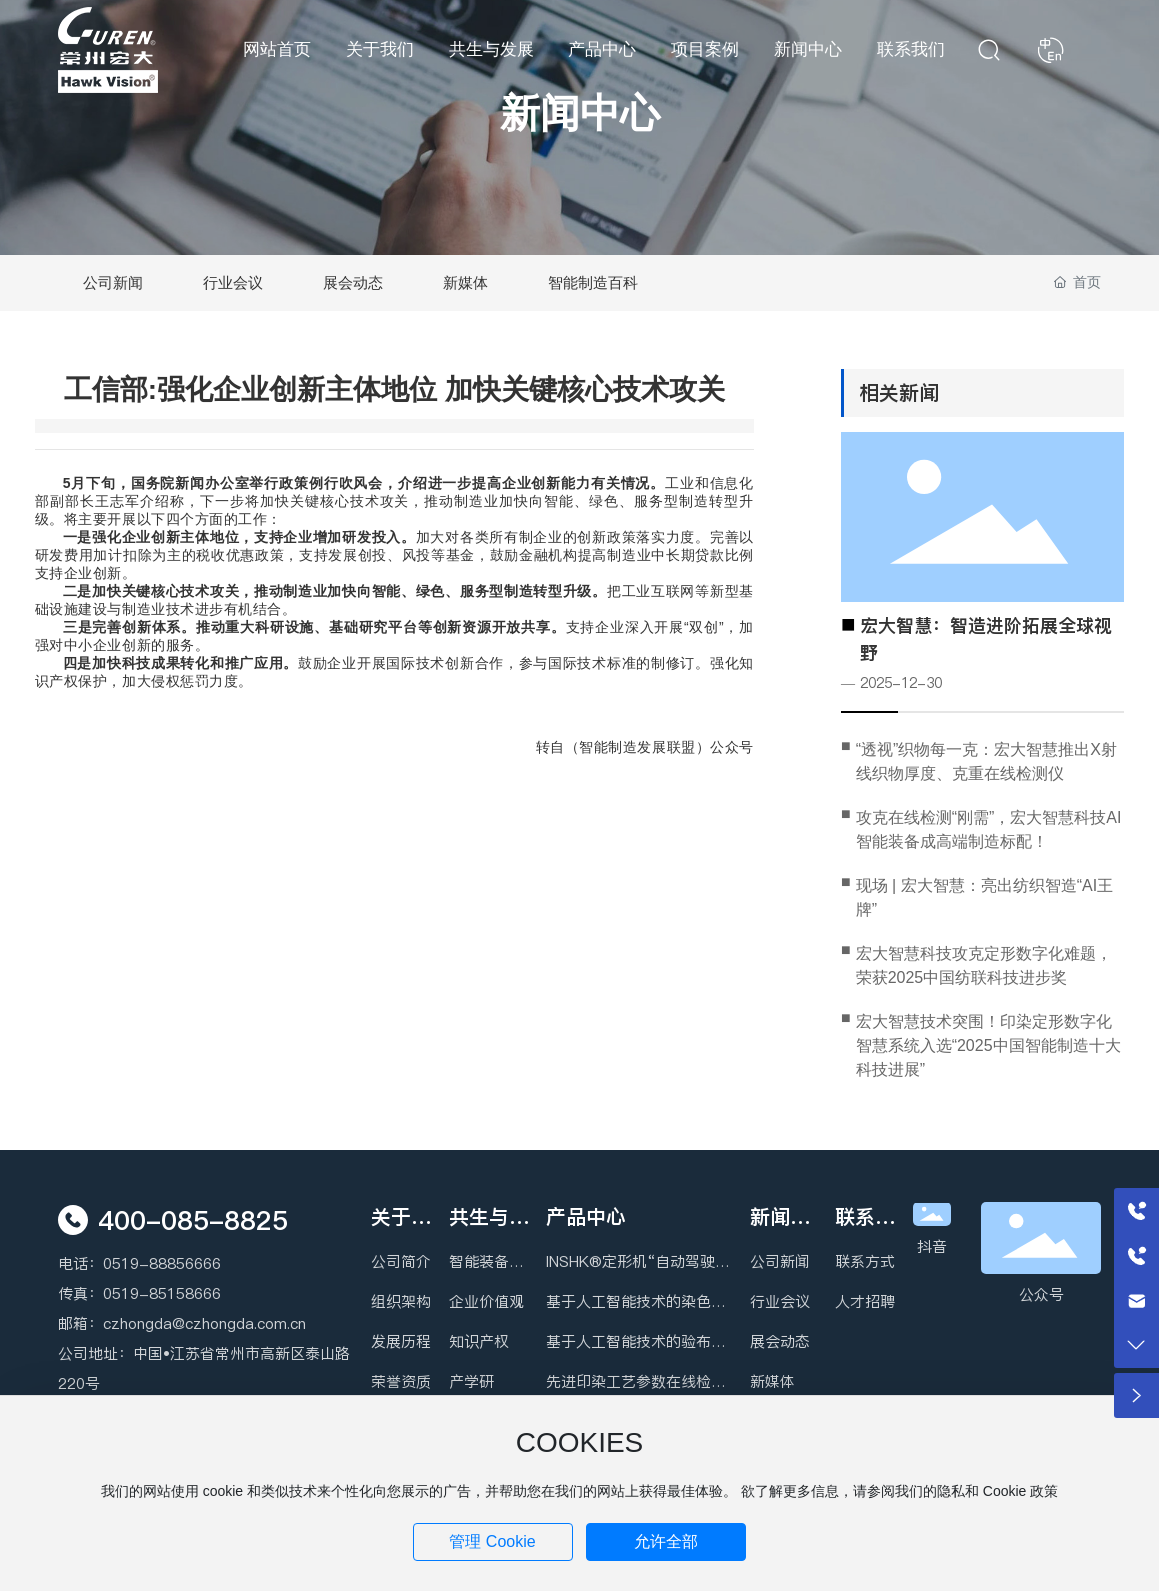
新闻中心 (580, 113)
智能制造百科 (593, 282)
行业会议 (233, 282)
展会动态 (353, 282)
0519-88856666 (162, 1263)
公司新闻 (113, 282)
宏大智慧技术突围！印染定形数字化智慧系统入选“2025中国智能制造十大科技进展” (988, 1045)
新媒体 (465, 282)
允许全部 (666, 1541)
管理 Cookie (492, 1541)
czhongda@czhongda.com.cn (204, 1323)
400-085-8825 (193, 1220)
